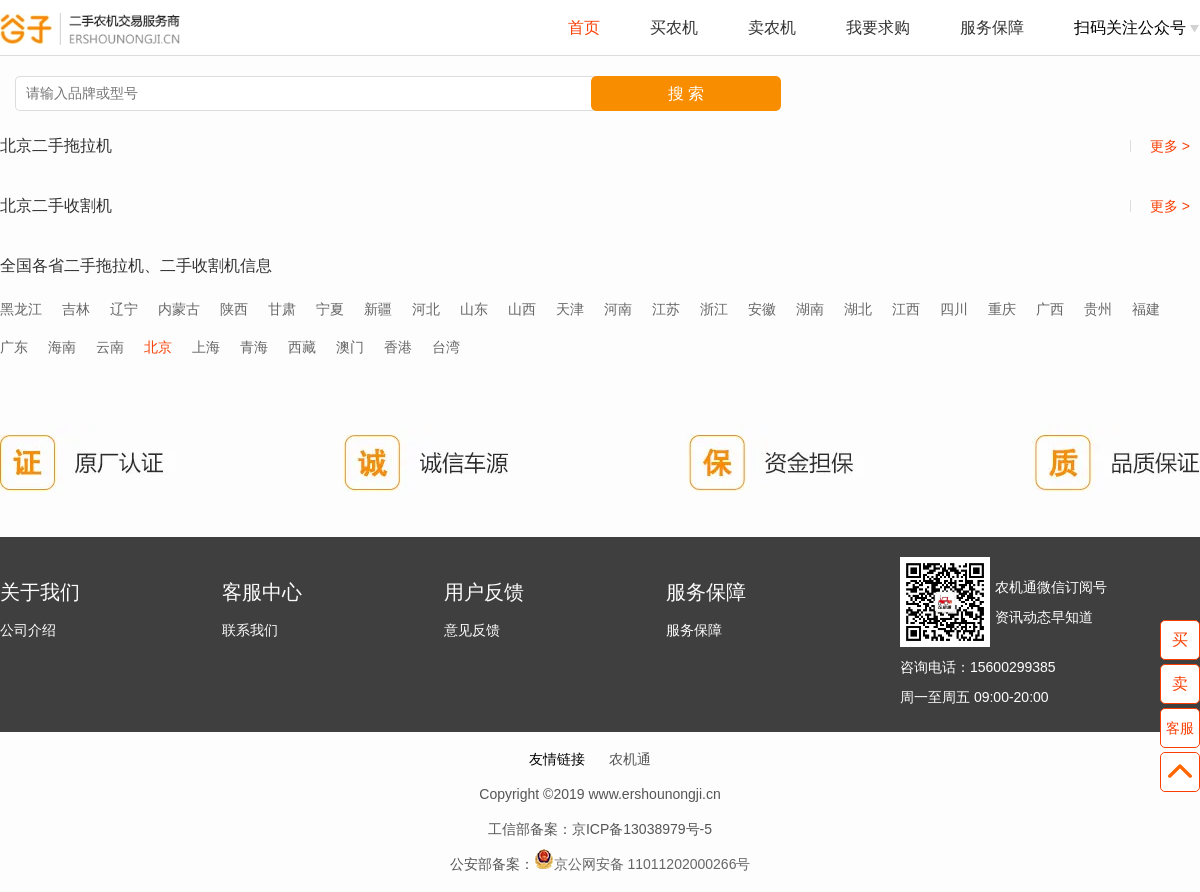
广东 (14, 347)
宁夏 (330, 309)
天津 (570, 309)
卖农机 (772, 27)
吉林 (76, 309)
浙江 (714, 309)
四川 (954, 309)
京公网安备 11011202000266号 (652, 864)
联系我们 (250, 630)
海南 (62, 347)
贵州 (1098, 309)
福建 (1146, 309)
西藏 (302, 347)
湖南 (810, 309)
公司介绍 (28, 630)
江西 (906, 309)
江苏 (666, 309)
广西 (1050, 309)
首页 (584, 27)
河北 (426, 309)
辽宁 (124, 309)
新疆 (378, 309)
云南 (110, 347)
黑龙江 (21, 309)
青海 (254, 347)
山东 (474, 309)
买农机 (674, 27)
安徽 (762, 309)
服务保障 (992, 27)
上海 (206, 347)
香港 (398, 347)
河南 (618, 309)
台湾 (446, 347)
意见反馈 (472, 630)
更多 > (1160, 146)
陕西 (234, 309)
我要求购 (878, 27)
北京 (158, 347)
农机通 (630, 759)
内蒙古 (179, 309)
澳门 (350, 347)
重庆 (1002, 309)
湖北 (858, 309)
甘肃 (282, 309)
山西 (522, 309)
